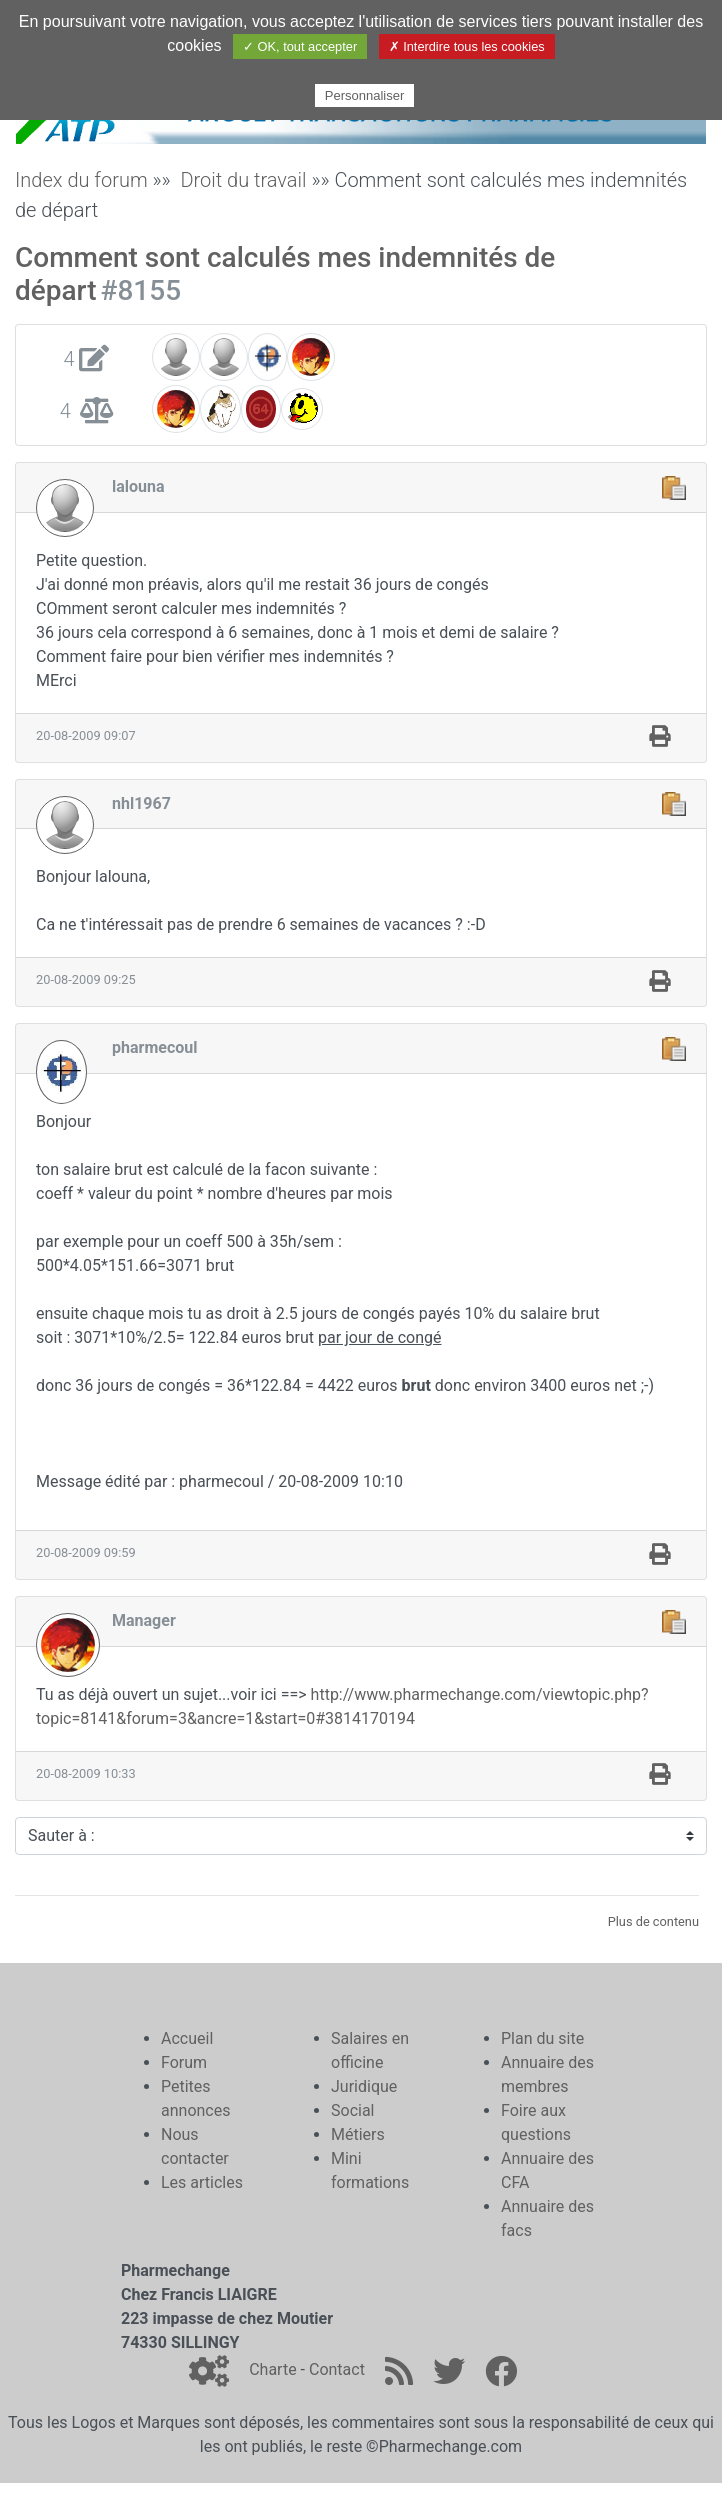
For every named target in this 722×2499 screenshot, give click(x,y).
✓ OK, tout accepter (300, 46)
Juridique (364, 2086)
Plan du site (542, 2038)
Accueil (187, 2038)
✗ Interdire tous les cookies (467, 46)
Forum (184, 2062)
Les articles (202, 2182)
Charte (272, 2369)
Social (352, 2110)
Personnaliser (365, 95)
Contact (337, 2369)
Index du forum (81, 180)
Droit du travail (243, 180)
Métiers (358, 2134)
